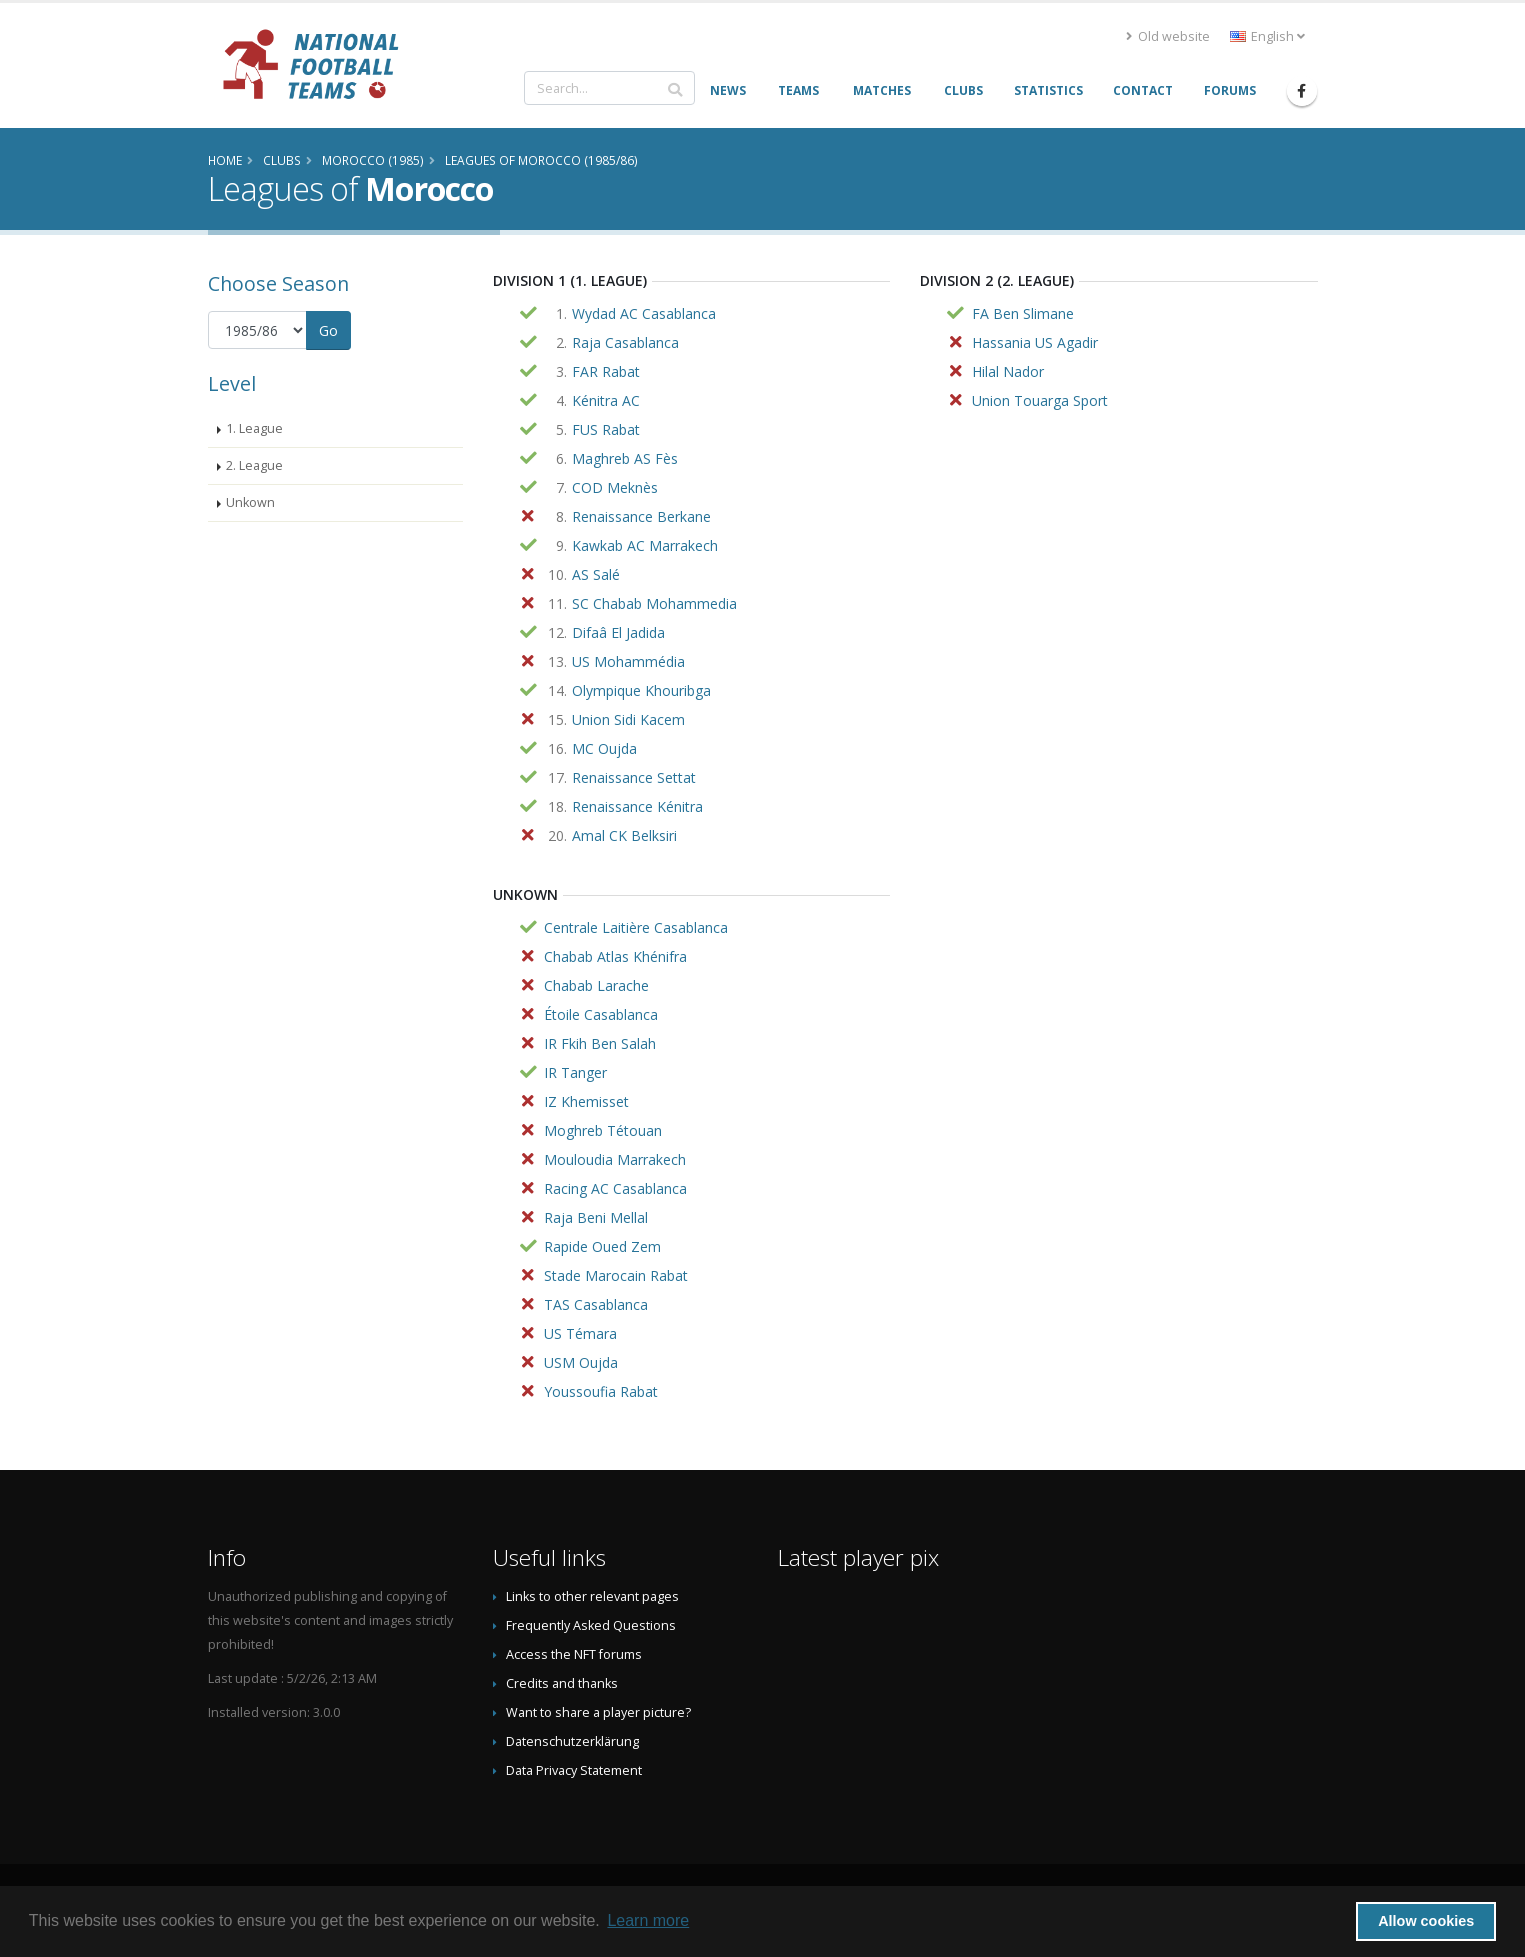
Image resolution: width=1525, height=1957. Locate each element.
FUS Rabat (606, 429)
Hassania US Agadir (1035, 342)
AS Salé (596, 574)
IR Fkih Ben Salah (600, 1043)
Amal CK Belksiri (624, 835)
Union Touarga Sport (1040, 400)
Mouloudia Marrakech (615, 1159)
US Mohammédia (628, 661)
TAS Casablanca (596, 1304)
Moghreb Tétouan (603, 1130)
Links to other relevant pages (592, 1596)
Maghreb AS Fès (625, 458)
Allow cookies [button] (1426, 1921)
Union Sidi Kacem (628, 719)
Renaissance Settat (634, 777)
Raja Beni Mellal (596, 1217)
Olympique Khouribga (641, 690)
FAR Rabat (606, 371)
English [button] (1267, 36)
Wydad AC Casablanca (644, 313)
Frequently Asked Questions (591, 1625)
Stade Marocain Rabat (616, 1275)
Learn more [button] (648, 1920)
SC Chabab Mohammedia (654, 603)
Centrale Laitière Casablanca (636, 927)
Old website (1168, 36)
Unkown (250, 502)
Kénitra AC (606, 400)
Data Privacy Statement (574, 1770)
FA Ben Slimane (1023, 313)
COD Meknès (615, 487)
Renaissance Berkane (641, 516)
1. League (254, 428)
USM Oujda (581, 1362)
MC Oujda (604, 748)
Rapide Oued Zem (602, 1246)
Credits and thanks (562, 1683)
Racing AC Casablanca (615, 1188)
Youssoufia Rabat (601, 1391)
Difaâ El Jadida (618, 632)
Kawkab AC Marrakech (645, 545)
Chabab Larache (596, 985)
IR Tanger (575, 1072)
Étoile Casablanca (601, 1014)
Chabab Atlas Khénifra (615, 956)
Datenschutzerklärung (572, 1741)
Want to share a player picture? (598, 1712)
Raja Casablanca (625, 342)
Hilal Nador (1008, 371)
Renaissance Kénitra (637, 806)
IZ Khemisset (586, 1101)
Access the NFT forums (574, 1654)
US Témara (580, 1333)
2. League (254, 465)
